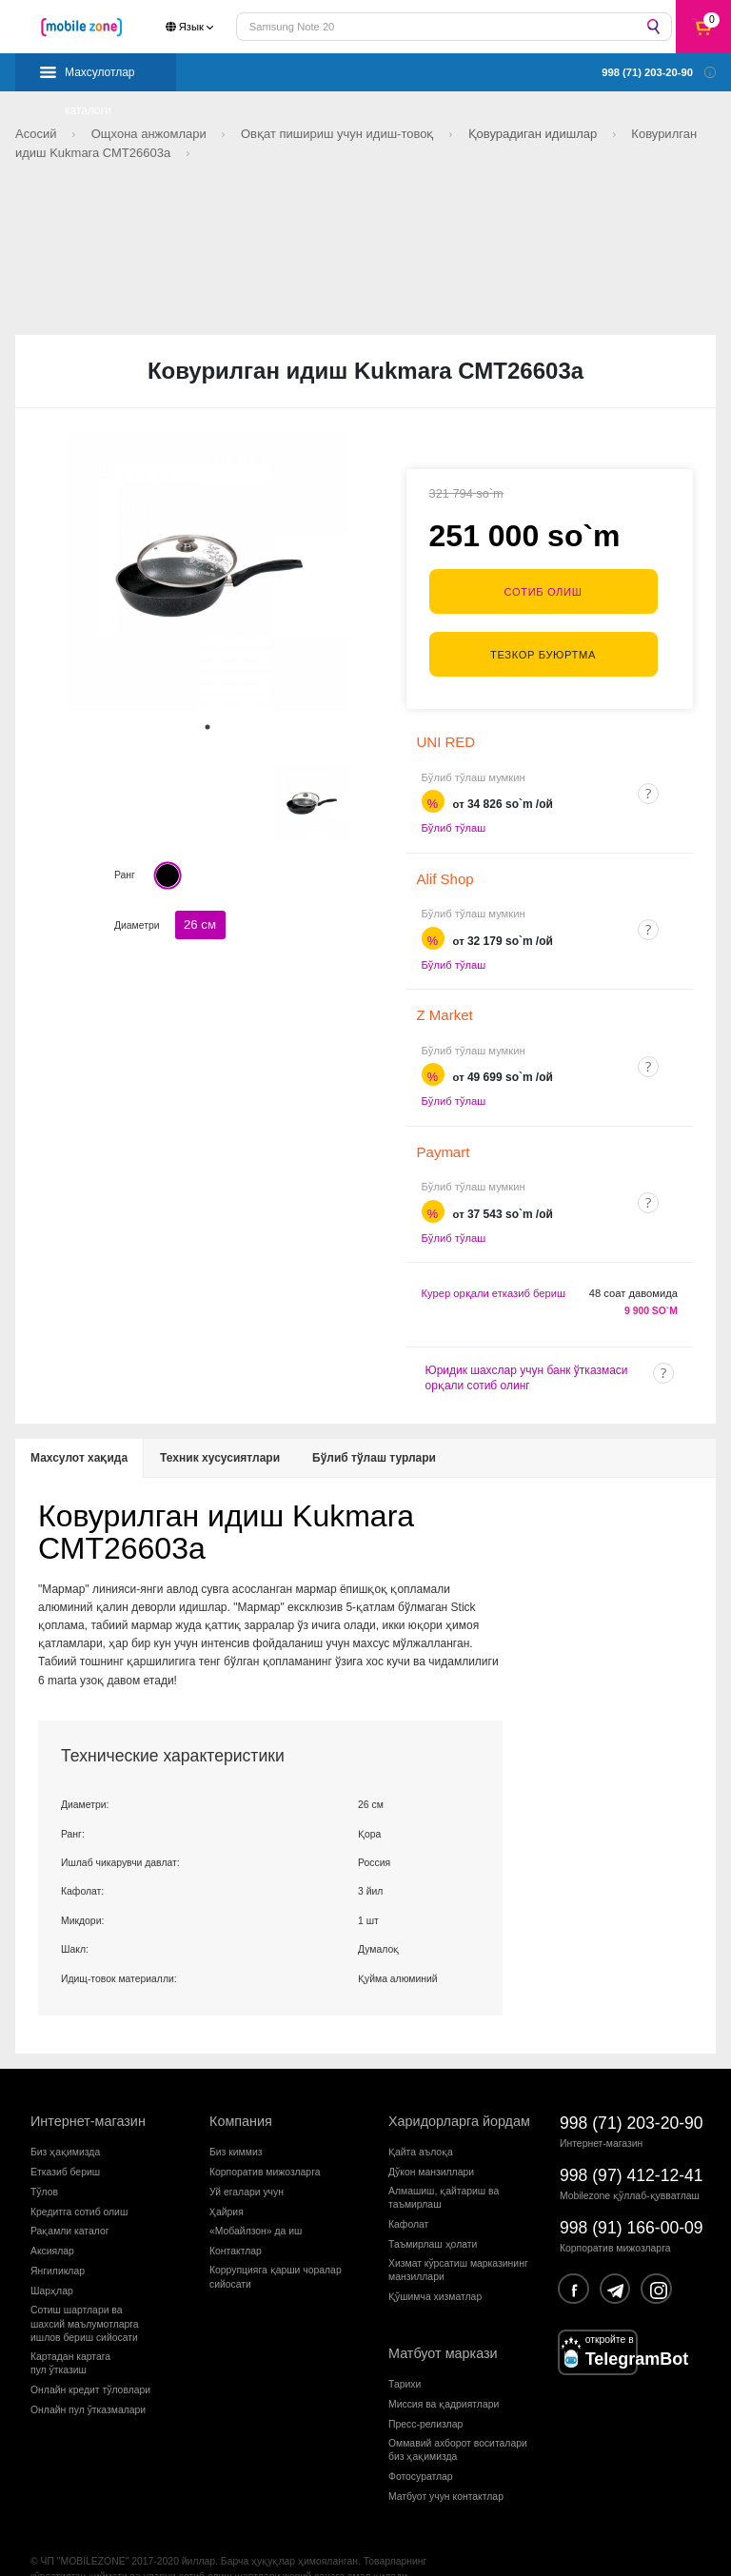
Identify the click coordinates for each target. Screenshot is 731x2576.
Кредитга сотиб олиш (79, 2180)
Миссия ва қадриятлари (443, 2374)
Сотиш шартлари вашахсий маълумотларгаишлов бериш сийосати (84, 2293)
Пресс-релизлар (425, 2394)
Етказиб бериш (65, 2140)
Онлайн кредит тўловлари (90, 2359)
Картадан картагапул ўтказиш (70, 2333)
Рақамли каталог (69, 2200)
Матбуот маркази (443, 2322)
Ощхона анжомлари (150, 134)
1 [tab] (207, 727)
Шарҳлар (51, 2260)
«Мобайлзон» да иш (255, 2200)
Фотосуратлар (420, 2446)
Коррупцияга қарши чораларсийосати (275, 2246)
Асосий (37, 134)
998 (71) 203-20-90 (631, 2092)
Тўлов (44, 2160)
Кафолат (408, 2194)
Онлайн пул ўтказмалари (88, 2379)
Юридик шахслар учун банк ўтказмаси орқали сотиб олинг (526, 1347)
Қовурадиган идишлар (534, 134)
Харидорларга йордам (459, 2090)
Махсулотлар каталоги (100, 78)
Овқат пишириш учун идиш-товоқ (339, 134)
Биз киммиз (235, 2120)
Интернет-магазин (88, 2090)
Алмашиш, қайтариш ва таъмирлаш (443, 2166)
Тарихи (404, 2354)
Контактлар (235, 2220)
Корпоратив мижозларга (264, 2140)
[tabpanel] (207, 572)
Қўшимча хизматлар (435, 2266)
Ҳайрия (226, 2180)
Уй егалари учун (246, 2160)
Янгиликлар (57, 2240)
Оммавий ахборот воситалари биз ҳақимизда (457, 2419)
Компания (240, 2090)
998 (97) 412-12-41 (631, 2144)
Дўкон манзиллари (431, 2140)
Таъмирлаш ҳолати (432, 2214)
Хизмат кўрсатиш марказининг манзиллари (458, 2240)
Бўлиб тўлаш (454, 797)
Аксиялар (52, 2220)
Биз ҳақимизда (65, 2120)
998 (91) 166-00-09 (631, 2197)
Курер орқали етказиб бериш (493, 1262)
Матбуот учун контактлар (446, 2466)
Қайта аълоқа (420, 2120)
